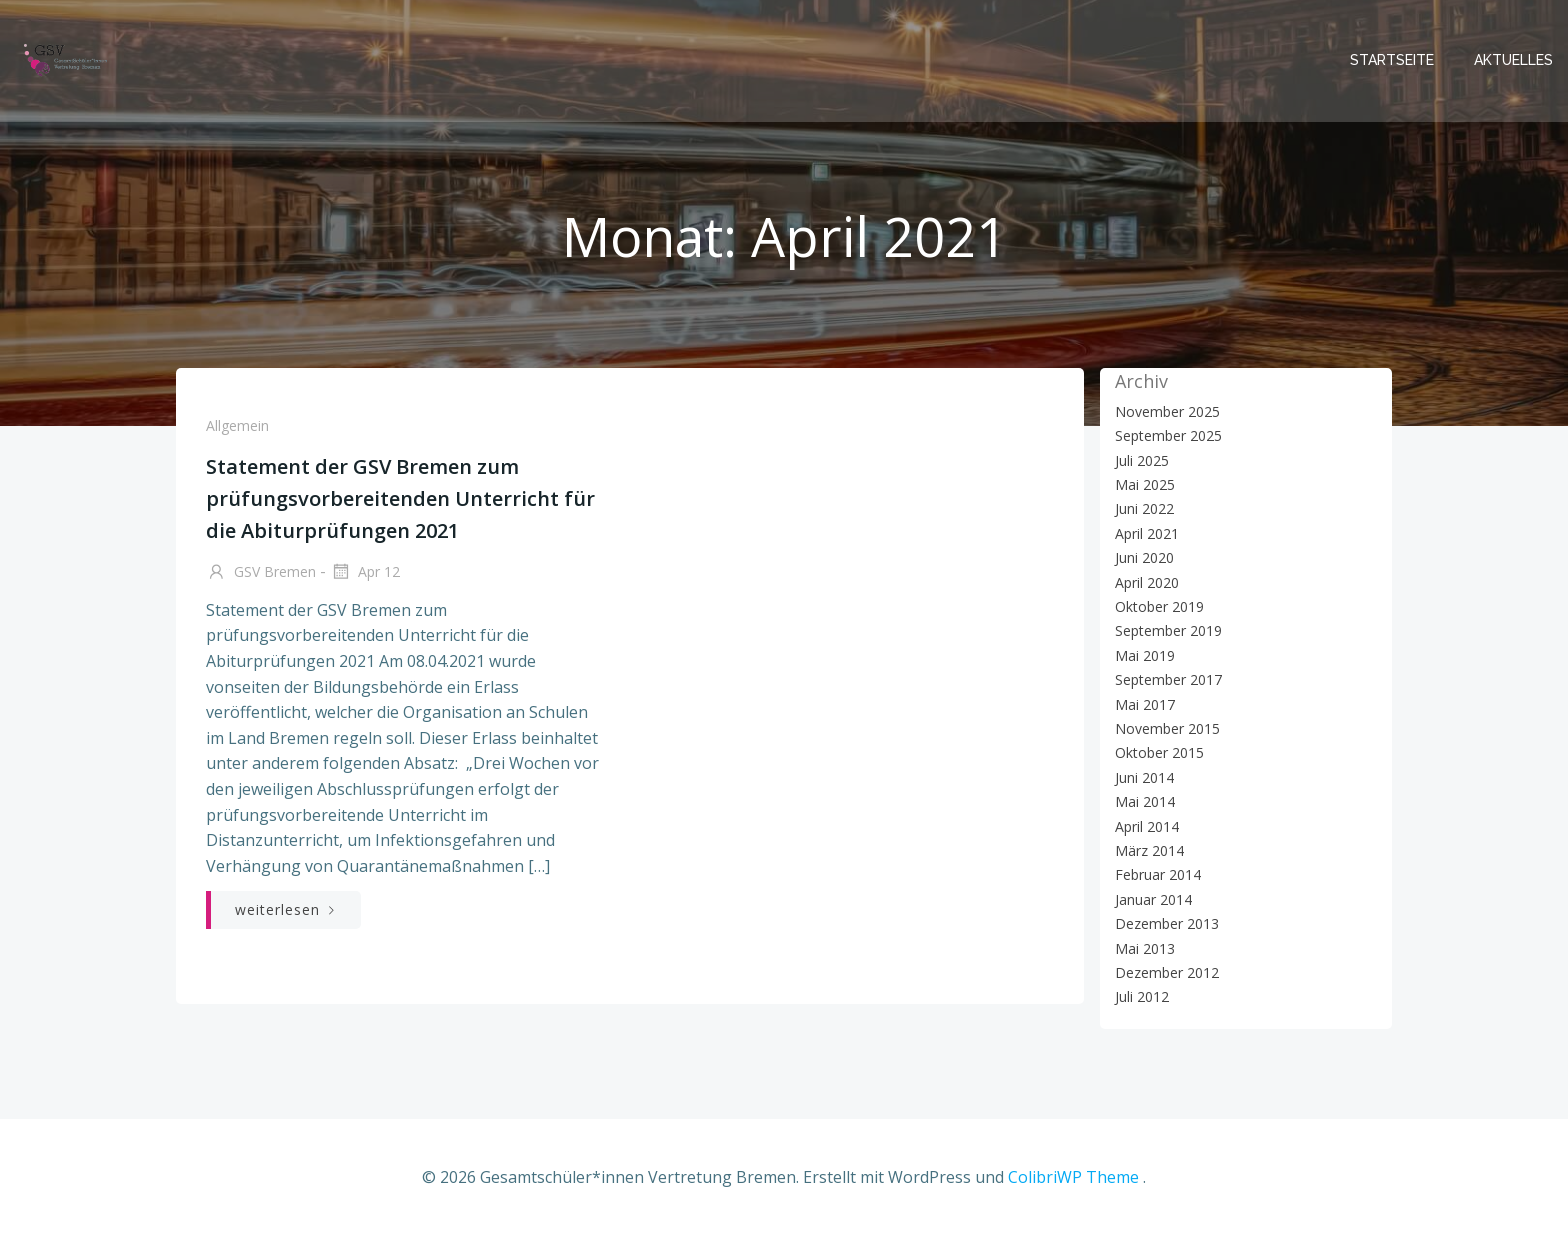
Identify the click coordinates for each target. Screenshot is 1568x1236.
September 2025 (1168, 435)
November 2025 (1167, 411)
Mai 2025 (1145, 484)
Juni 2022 (1144, 508)
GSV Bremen (261, 573)
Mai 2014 (1145, 801)
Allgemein (237, 425)
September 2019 (1168, 630)
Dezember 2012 (1167, 972)
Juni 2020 (1144, 557)
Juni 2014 (1144, 777)
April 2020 (1147, 582)
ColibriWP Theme (1073, 1177)
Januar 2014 (1153, 899)
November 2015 (1167, 728)
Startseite (1392, 60)
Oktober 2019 (1159, 606)
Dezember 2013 (1167, 923)
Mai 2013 (1145, 948)
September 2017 (1168, 679)
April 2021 (1147, 533)
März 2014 (1149, 850)
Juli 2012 (1142, 996)
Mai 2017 (1145, 704)
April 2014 (1147, 826)
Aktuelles (1513, 60)
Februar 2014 (1158, 874)
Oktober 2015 (1159, 752)
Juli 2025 (1142, 460)
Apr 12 (365, 573)
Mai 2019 (1145, 655)
